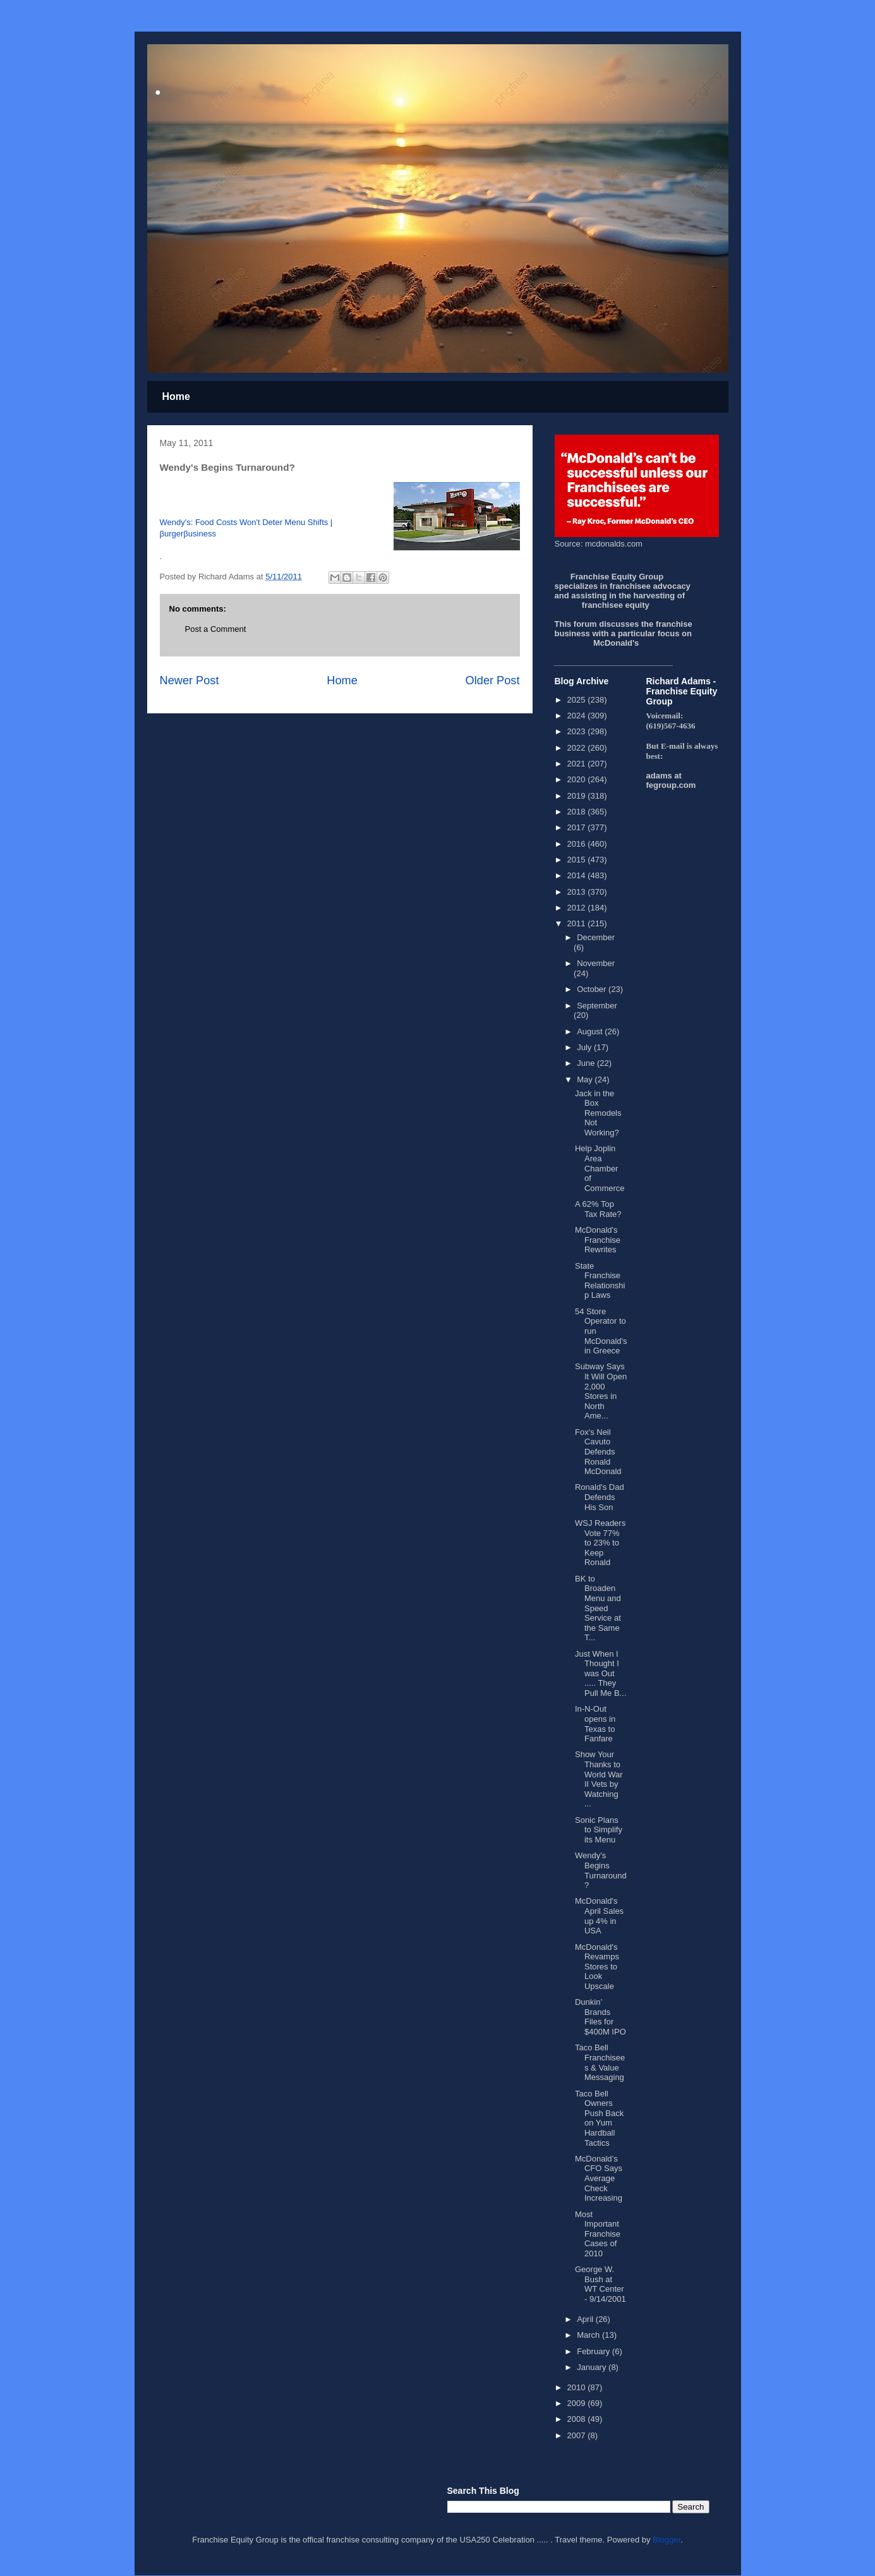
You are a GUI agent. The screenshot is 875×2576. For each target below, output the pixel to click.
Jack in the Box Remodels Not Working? (598, 1113)
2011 (577, 923)
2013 (577, 892)
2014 (577, 875)
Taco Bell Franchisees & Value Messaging (600, 2062)
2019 (577, 796)
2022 (577, 748)
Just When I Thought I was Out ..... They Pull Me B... (600, 1673)
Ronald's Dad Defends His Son (599, 1496)
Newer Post (189, 680)
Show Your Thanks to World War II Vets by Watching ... (599, 1779)
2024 (577, 715)
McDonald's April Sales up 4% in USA (599, 1915)
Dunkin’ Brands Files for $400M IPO (600, 2016)
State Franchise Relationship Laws (600, 1280)
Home (176, 396)
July (585, 1047)
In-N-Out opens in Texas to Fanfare (595, 1723)
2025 (577, 699)
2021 (577, 763)
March (589, 2335)
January (592, 2367)
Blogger (666, 2539)
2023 (577, 731)
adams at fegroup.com (671, 780)
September (597, 1005)
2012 (577, 907)
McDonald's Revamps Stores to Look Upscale (597, 1966)
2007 (577, 2435)
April (586, 2319)
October (592, 989)
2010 (577, 2387)
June (587, 1063)
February (594, 2351)
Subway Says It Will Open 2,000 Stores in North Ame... (601, 1391)
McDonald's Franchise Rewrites (597, 1239)
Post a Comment (215, 629)
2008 (577, 2419)
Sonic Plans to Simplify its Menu (598, 1829)
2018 (577, 811)
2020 (577, 779)
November (596, 963)
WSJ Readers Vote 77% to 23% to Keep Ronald (600, 1542)
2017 (577, 827)
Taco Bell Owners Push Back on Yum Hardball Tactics (599, 2118)
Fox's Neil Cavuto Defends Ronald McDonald (598, 1451)
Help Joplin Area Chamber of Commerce (600, 1168)
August (591, 1031)
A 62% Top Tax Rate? (598, 1209)
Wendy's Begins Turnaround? (601, 1870)
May (585, 1079)
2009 (577, 2403)
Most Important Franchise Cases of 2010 (597, 2234)
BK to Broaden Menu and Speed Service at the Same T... (598, 1608)
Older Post (493, 680)
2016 (577, 844)
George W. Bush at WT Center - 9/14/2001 (600, 2284)
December (596, 937)
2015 (577, 859)
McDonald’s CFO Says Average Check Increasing (598, 2178)
